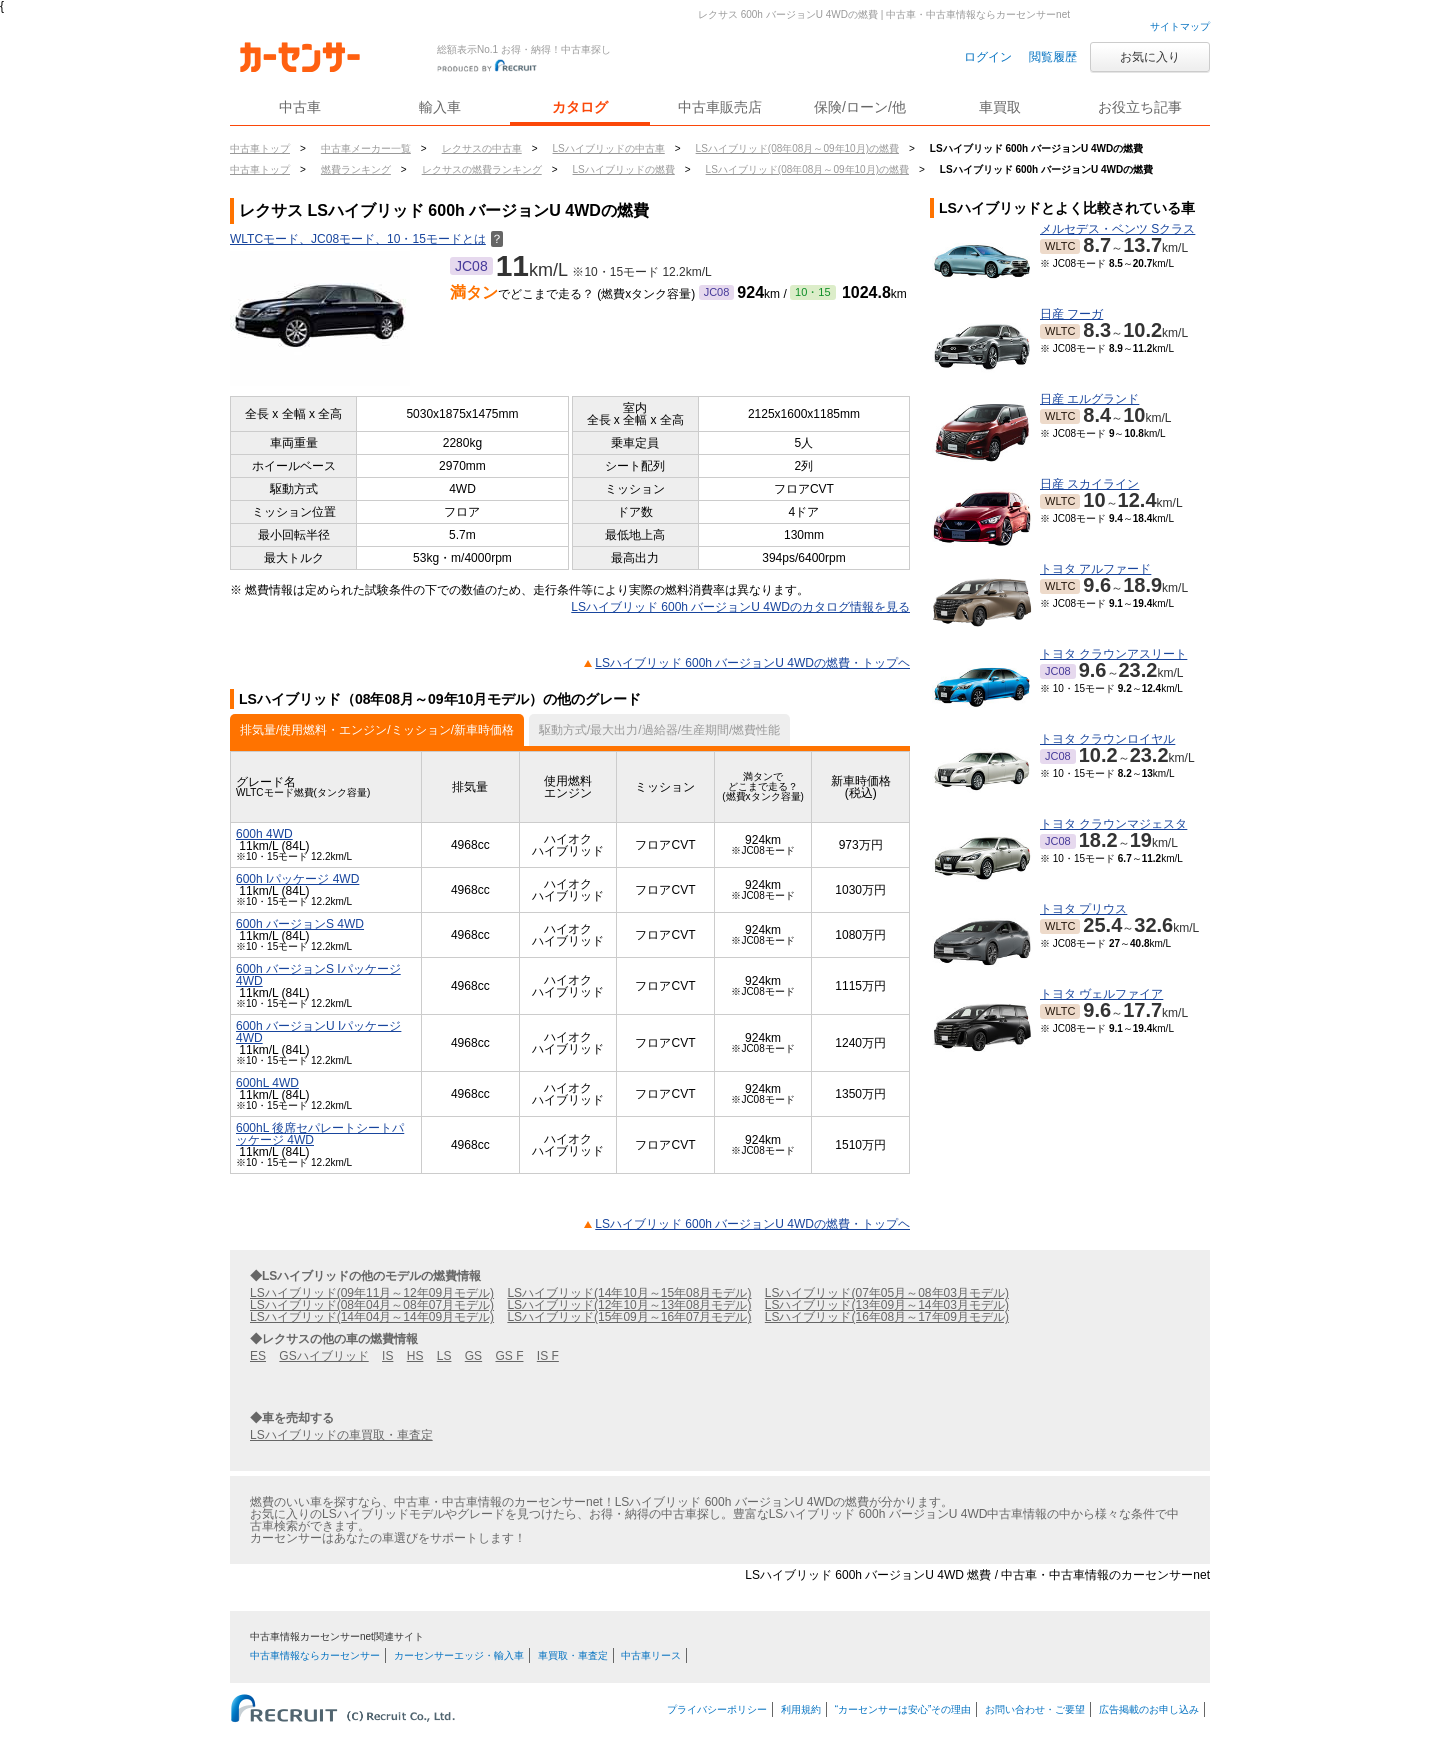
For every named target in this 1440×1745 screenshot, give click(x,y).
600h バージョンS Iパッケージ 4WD (318, 975)
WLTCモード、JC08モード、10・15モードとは (366, 239)
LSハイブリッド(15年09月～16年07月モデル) (629, 1317)
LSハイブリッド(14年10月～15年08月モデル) (629, 1293)
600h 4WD (264, 834)
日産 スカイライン (1089, 484)
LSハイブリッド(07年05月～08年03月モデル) (887, 1293)
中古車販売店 (720, 107)
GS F (509, 1356)
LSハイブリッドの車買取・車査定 (341, 1435)
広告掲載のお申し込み (1149, 1709)
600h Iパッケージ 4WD (297, 879)
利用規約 (801, 1709)
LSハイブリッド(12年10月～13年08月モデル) (629, 1305)
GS (473, 1356)
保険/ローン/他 (860, 107)
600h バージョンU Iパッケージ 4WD (318, 1032)
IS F (548, 1356)
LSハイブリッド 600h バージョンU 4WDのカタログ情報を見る (740, 607)
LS (444, 1356)
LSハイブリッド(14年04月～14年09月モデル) (372, 1317)
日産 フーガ (1071, 314)
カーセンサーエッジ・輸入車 (459, 1655)
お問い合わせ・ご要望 (1035, 1709)
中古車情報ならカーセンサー (315, 1655)
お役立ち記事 (1140, 107)
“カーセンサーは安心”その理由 (903, 1709)
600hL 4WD (267, 1083)
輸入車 (440, 107)
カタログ (580, 107)
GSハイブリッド (323, 1356)
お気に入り (1150, 57)
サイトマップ (1180, 26)
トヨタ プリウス (1083, 909)
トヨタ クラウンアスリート (1113, 654)
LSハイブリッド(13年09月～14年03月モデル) (887, 1305)
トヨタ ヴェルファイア (1101, 994)
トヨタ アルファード (1095, 569)
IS (387, 1356)
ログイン (988, 57)
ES (258, 1356)
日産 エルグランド (1089, 399)
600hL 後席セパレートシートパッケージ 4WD (320, 1134)
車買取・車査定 (573, 1655)
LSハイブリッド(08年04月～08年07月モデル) (372, 1305)
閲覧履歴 (1053, 57)
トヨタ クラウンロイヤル (1107, 739)
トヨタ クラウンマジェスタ (1113, 824)
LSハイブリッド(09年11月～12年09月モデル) (372, 1293)
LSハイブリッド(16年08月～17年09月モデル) (887, 1317)
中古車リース (651, 1655)
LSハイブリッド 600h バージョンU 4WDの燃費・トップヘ (752, 663)
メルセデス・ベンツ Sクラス (1117, 229)
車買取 (1000, 107)
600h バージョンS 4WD (300, 924)
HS (415, 1356)
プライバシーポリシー (717, 1709)
